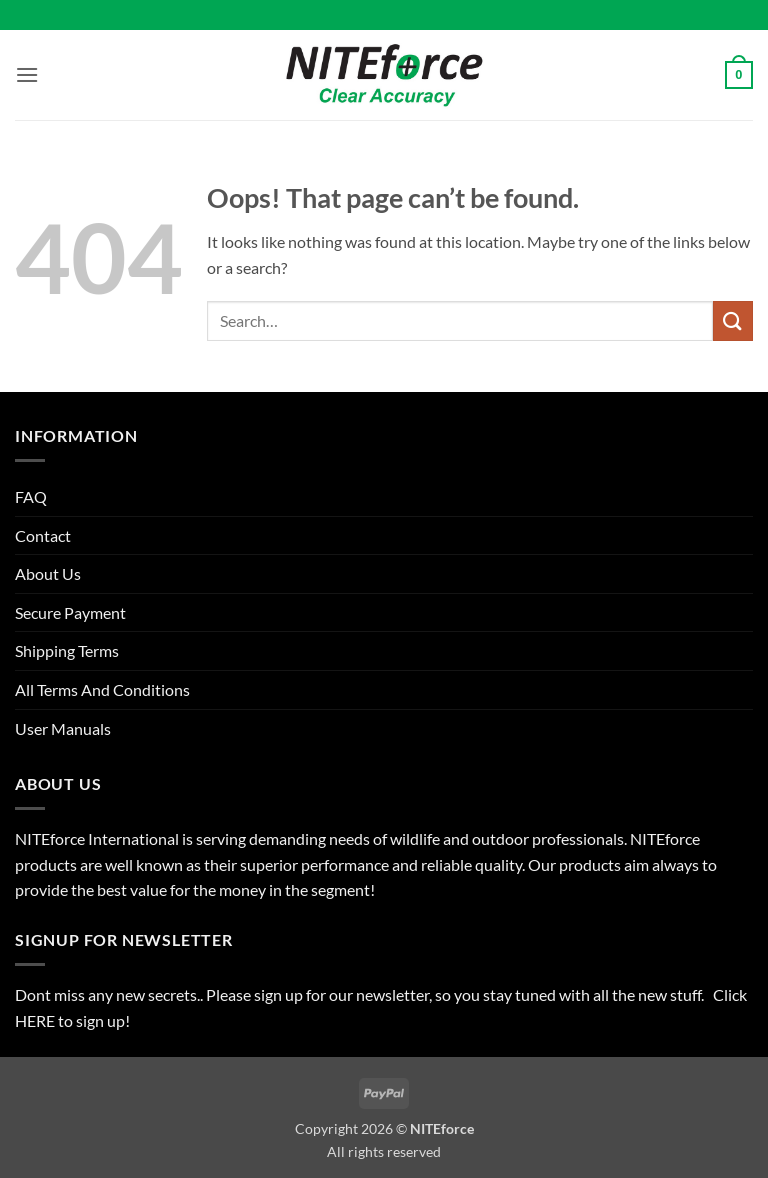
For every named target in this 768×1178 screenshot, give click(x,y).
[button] (27, 74)
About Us (48, 573)
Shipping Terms (67, 650)
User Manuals (63, 728)
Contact (43, 535)
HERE (36, 1020)
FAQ (31, 496)
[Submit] (733, 320)
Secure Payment (70, 612)
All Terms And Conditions (102, 689)
